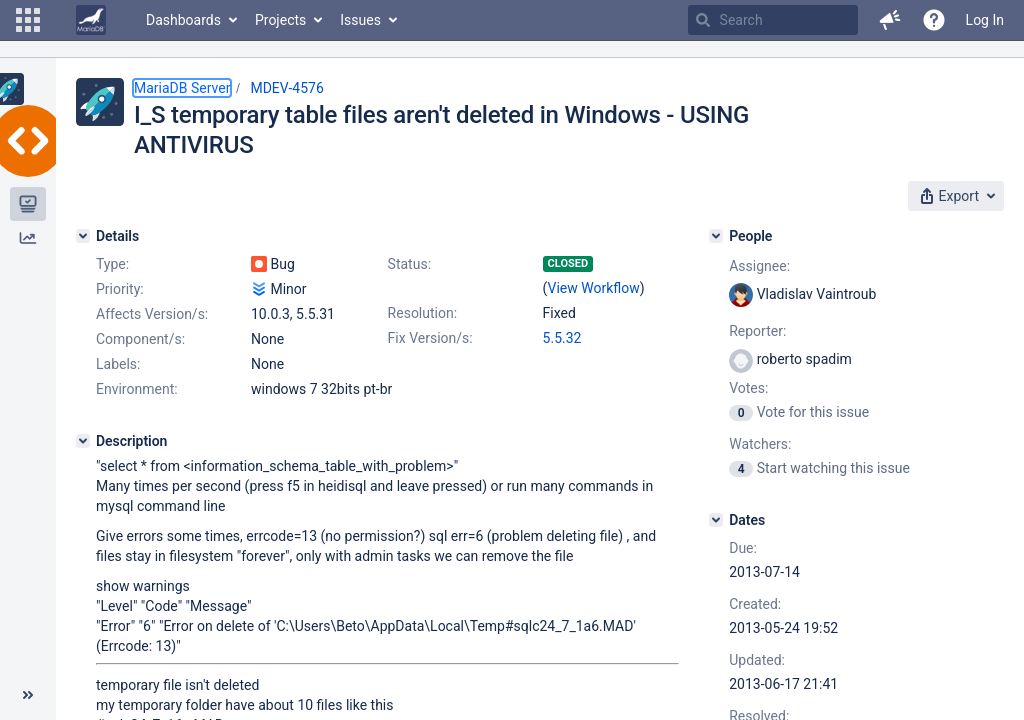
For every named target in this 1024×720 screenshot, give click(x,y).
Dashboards (183, 20)
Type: (112, 264)
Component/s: (140, 339)
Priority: (120, 289)
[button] (28, 20)
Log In (985, 20)
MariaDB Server (182, 88)
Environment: (137, 389)
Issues (360, 20)
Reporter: (757, 331)
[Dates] (716, 520)
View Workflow (594, 288)
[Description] (83, 441)
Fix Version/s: (430, 338)
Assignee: (759, 266)
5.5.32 (562, 338)
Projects (280, 20)
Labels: (118, 364)
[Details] (83, 236)
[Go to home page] (91, 20)
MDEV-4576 (286, 88)
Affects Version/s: (152, 314)
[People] (716, 236)
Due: (743, 548)
